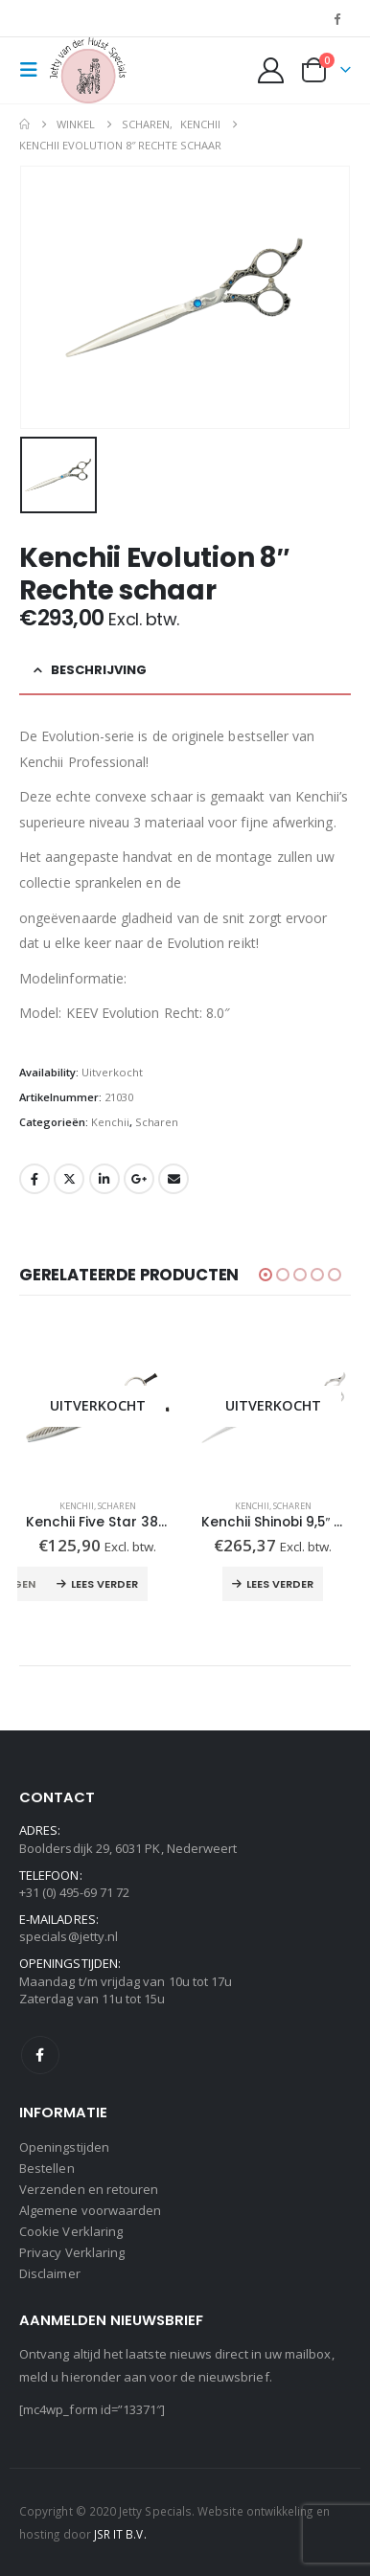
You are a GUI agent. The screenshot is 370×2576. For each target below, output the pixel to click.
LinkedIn (104, 1179)
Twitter (69, 1179)
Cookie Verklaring (71, 2231)
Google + (139, 1179)
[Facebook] (337, 18)
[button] (34, 70)
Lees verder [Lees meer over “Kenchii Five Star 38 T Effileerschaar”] (104, 1584)
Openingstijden (64, 2147)
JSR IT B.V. (120, 2534)
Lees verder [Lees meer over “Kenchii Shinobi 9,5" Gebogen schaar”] (279, 1584)
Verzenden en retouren (88, 2189)
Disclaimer (50, 2273)
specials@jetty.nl (68, 1936)
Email (173, 1179)
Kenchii (110, 1122)
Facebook (34, 1179)
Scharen (156, 1122)
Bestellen (47, 2168)
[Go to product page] (97, 1406)
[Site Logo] (88, 70)
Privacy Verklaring (72, 2252)
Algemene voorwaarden (90, 2210)
